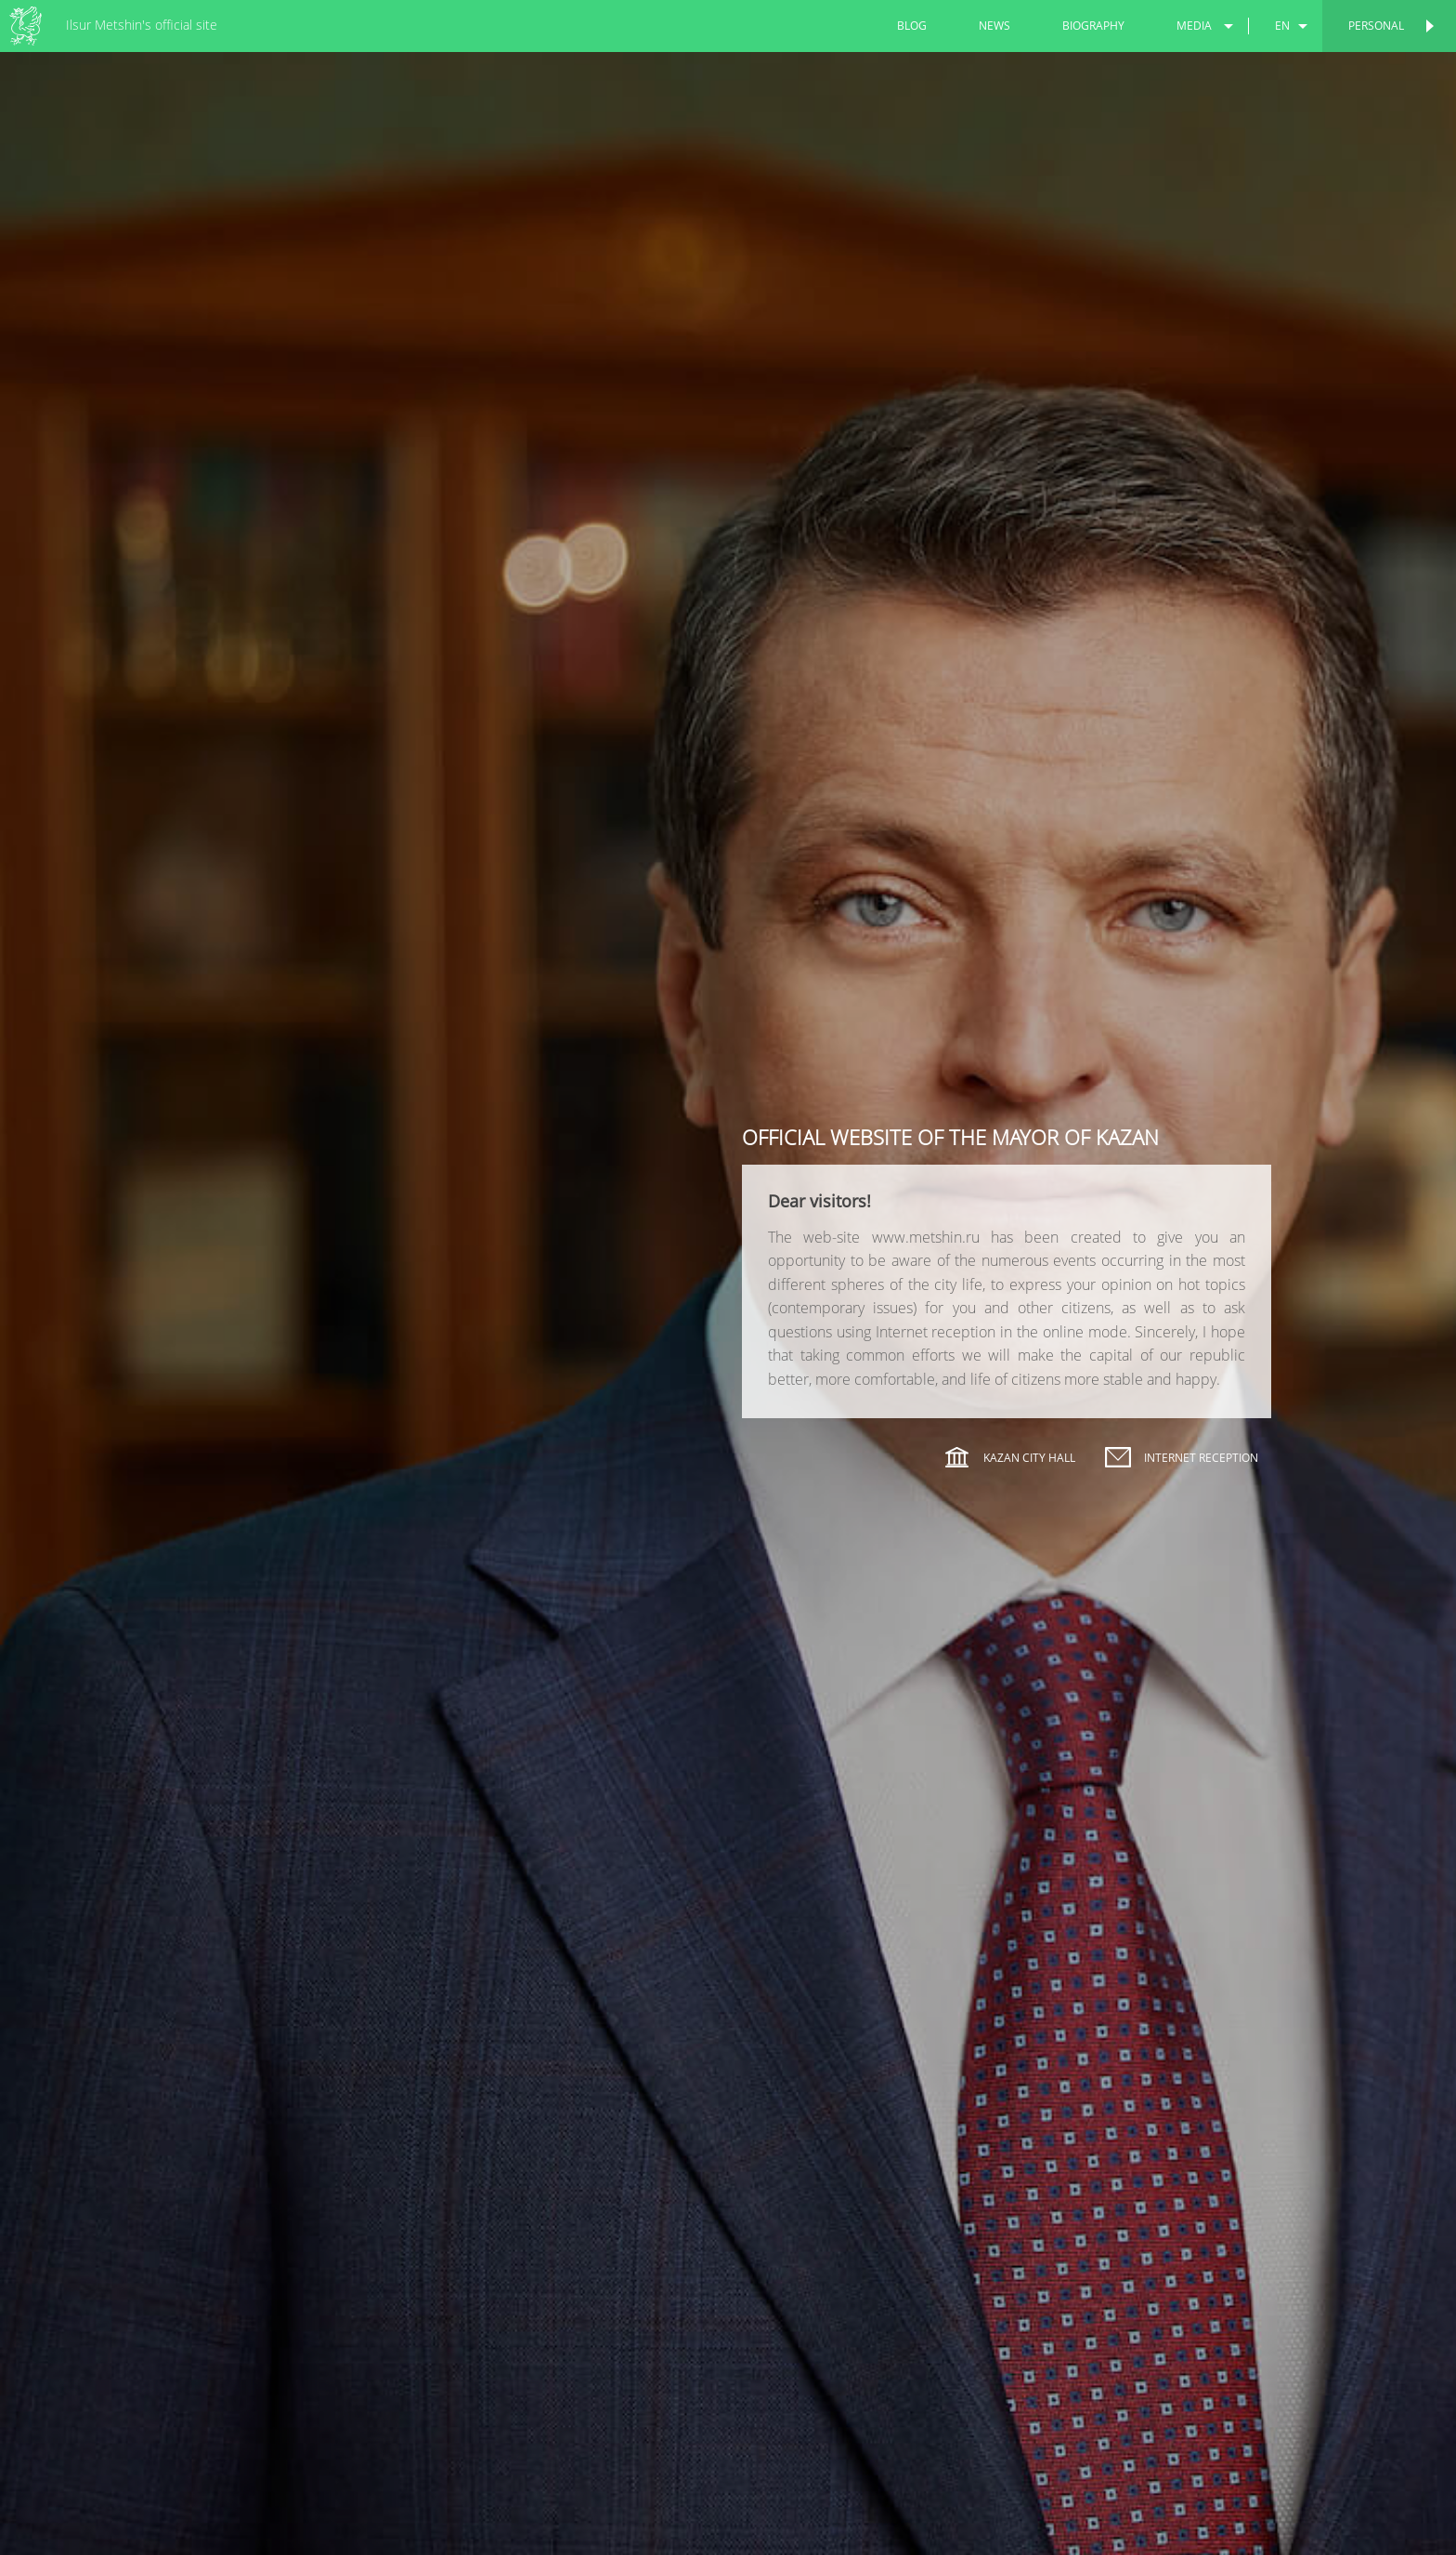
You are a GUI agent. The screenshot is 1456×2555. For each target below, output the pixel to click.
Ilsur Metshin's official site (141, 24)
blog (912, 25)
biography (1093, 25)
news (994, 25)
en (1282, 25)
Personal (1376, 25)
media (1194, 25)
